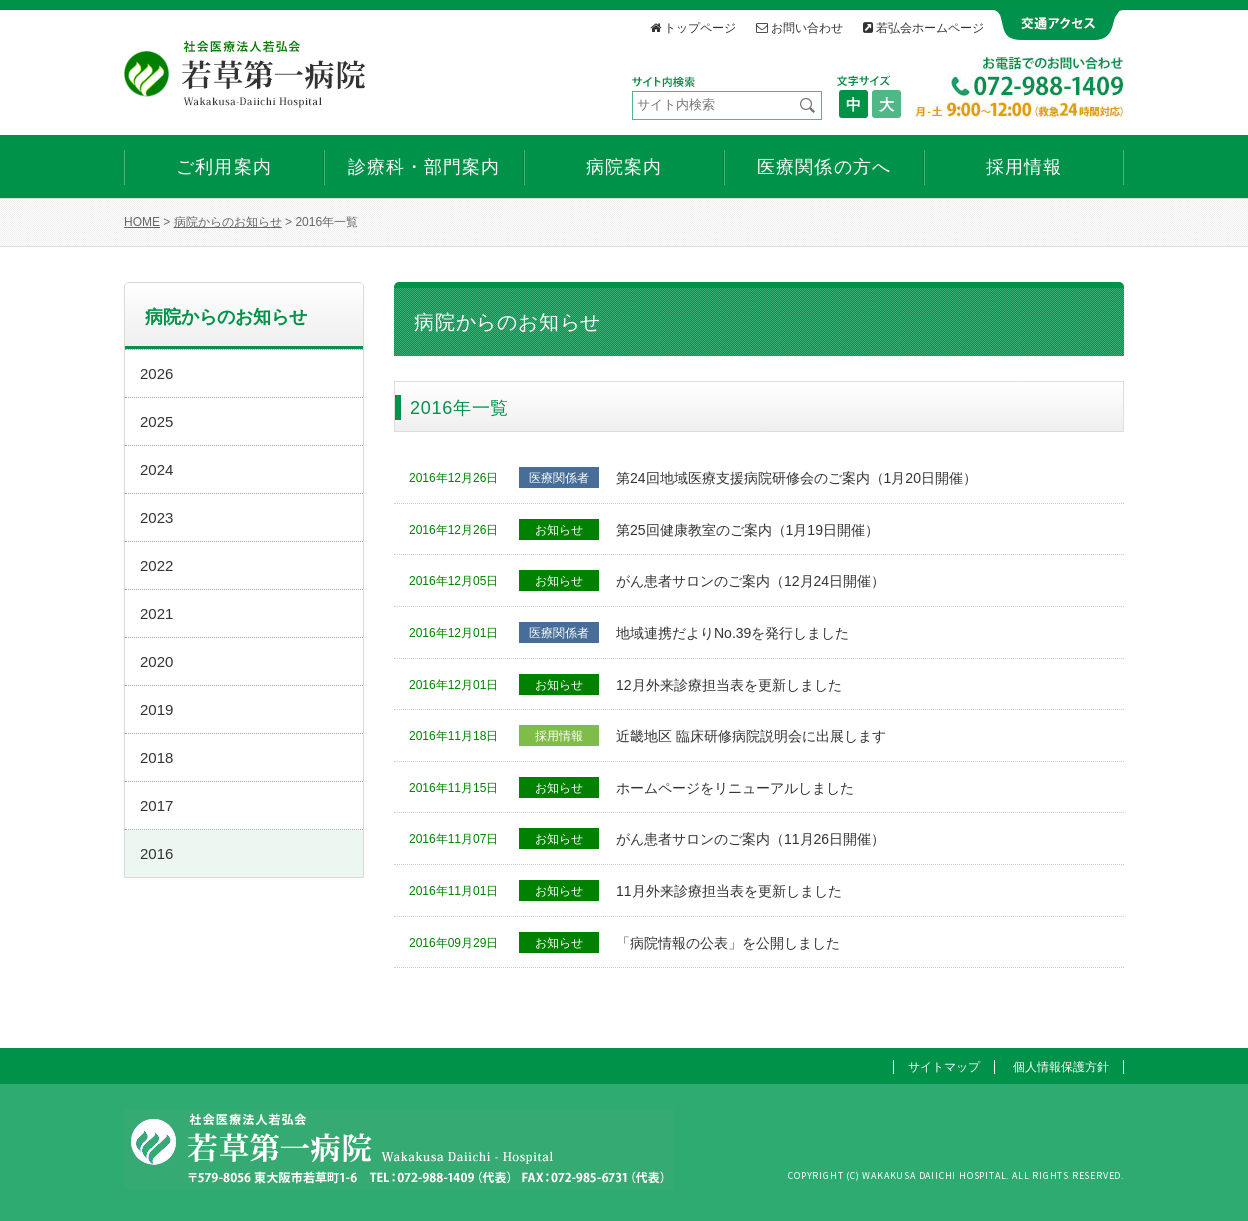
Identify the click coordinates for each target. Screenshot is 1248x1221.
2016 (156, 853)
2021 (156, 613)
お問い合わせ (799, 27)
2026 (156, 373)
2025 (156, 421)
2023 (156, 517)
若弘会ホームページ (923, 27)
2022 (156, 565)
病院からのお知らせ (228, 222)
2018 (156, 757)
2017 (156, 805)
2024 (156, 469)
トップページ (693, 27)
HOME (142, 222)
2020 (156, 661)
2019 (156, 709)
